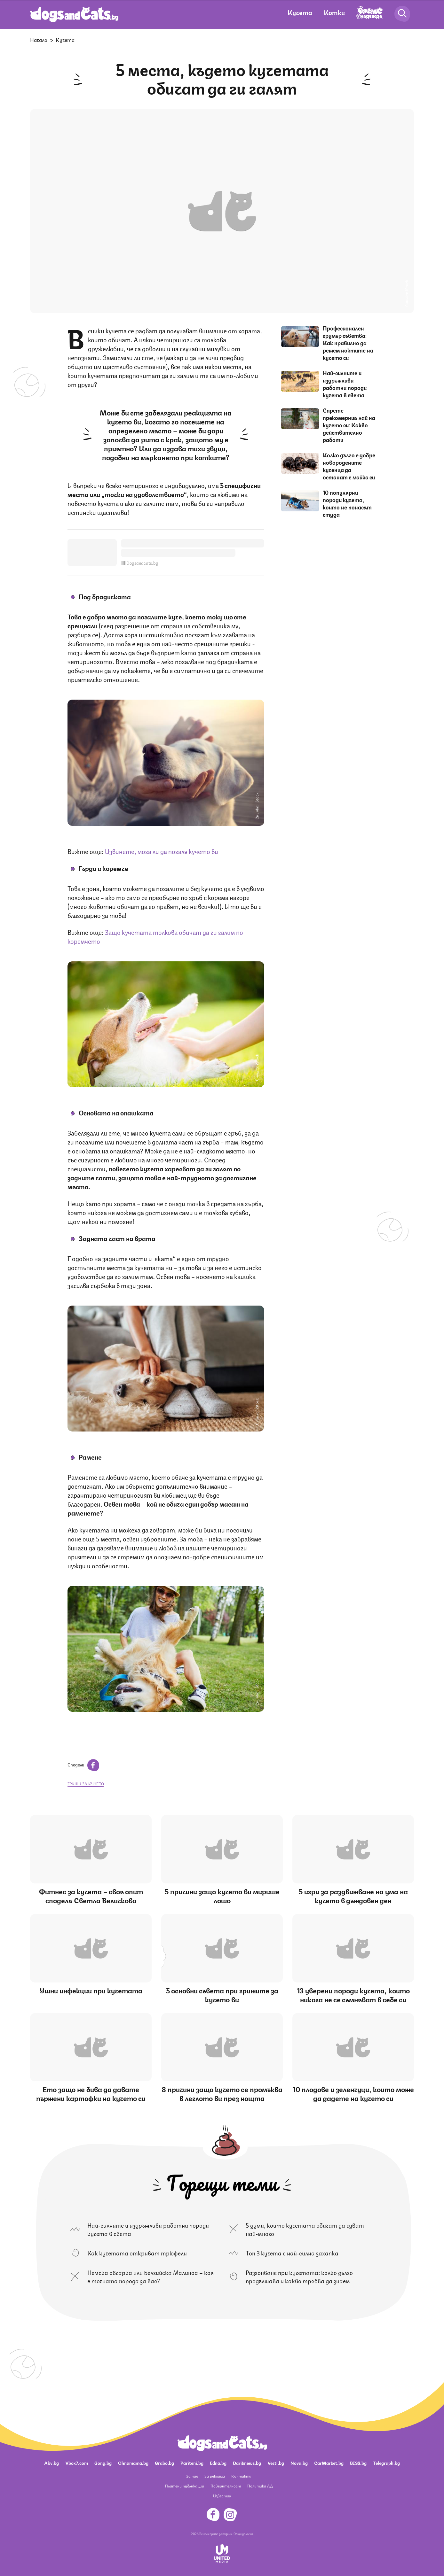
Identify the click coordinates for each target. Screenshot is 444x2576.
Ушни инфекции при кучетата (91, 1990)
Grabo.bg (164, 2462)
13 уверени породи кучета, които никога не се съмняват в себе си (353, 1994)
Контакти (241, 2476)
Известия (222, 2495)
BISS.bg (358, 2462)
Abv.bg (51, 2462)
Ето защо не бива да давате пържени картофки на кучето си (91, 2093)
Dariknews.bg (247, 2462)
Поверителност (225, 2485)
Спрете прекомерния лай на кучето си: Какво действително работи (349, 424)
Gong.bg (103, 2462)
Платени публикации (184, 2485)
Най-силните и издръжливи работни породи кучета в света (345, 384)
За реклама (214, 2476)
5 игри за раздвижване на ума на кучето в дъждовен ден (353, 1895)
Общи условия (243, 2533)
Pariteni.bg (191, 2462)
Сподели (83, 1764)
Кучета (300, 12)
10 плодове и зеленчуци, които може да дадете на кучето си (353, 2093)
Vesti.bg (275, 2462)
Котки (334, 12)
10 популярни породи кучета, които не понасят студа (347, 503)
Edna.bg (218, 2462)
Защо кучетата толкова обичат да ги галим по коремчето (155, 936)
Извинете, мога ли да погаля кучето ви (161, 851)
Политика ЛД (260, 2485)
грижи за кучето (85, 1783)
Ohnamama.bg (133, 2462)
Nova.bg (299, 2462)
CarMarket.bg (329, 2462)
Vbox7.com (76, 2462)
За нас (192, 2476)
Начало (38, 39)
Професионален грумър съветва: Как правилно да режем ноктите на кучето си (348, 342)
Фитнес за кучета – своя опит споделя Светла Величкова (91, 1895)
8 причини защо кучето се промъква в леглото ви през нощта (222, 2093)
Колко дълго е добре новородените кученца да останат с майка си (349, 466)
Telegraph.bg (386, 2462)
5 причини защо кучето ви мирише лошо (222, 1895)
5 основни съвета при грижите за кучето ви (222, 1994)
